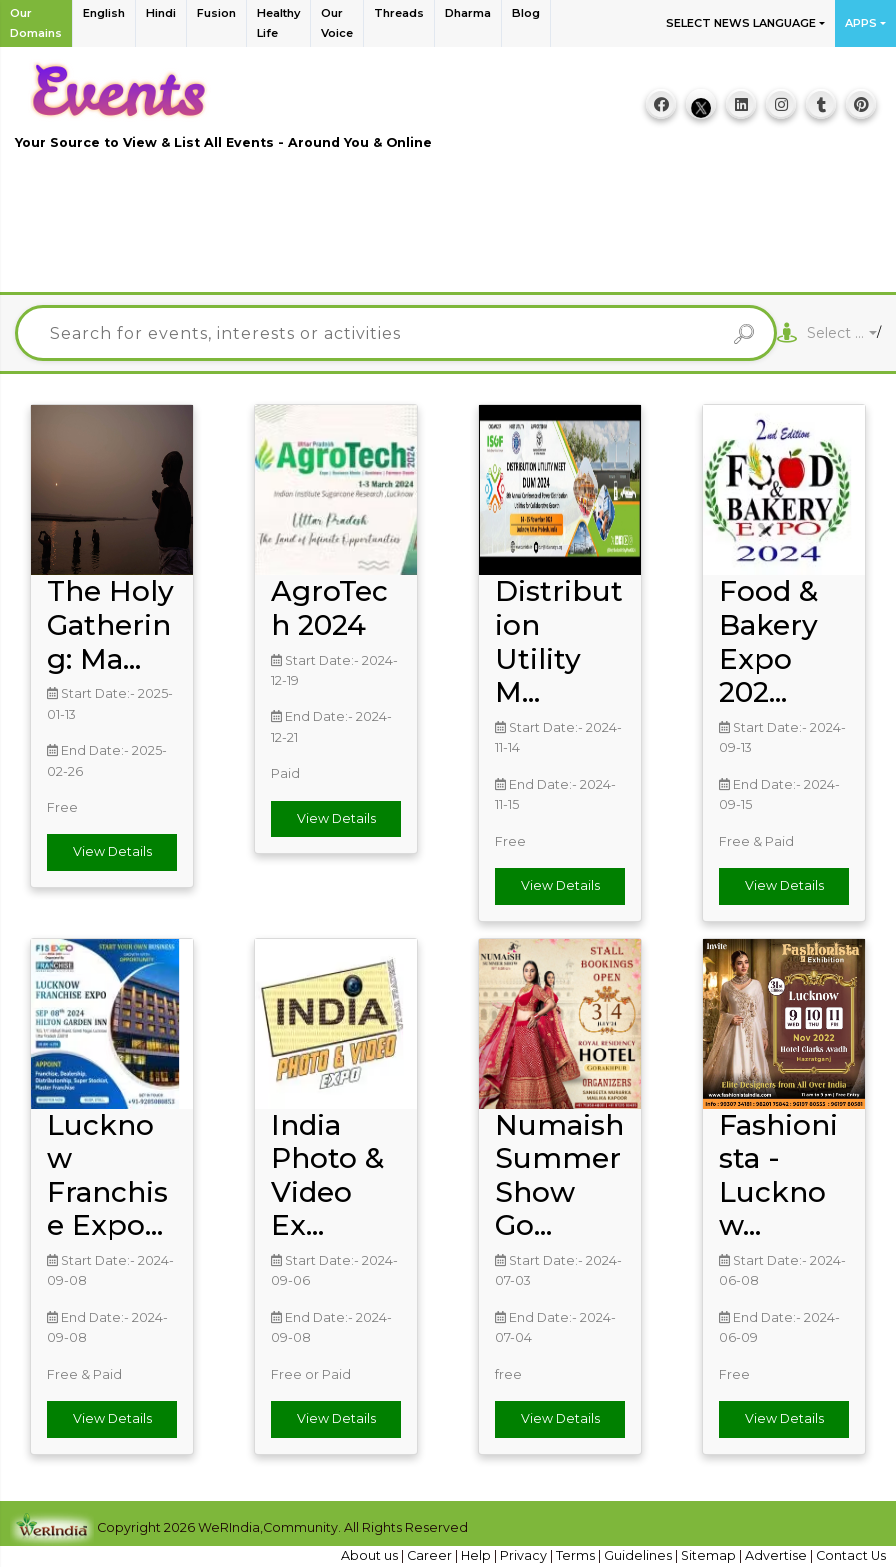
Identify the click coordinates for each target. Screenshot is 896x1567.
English (104, 13)
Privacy (525, 1555)
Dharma (468, 13)
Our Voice (337, 23)
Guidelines (639, 1555)
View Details (112, 851)
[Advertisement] (448, 233)
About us (371, 1555)
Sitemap (710, 1555)
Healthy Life (278, 23)
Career (431, 1555)
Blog (526, 13)
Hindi (161, 13)
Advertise (777, 1555)
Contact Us (851, 1555)
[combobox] (842, 333)
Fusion (216, 13)
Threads (399, 13)
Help (477, 1555)
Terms (577, 1555)
